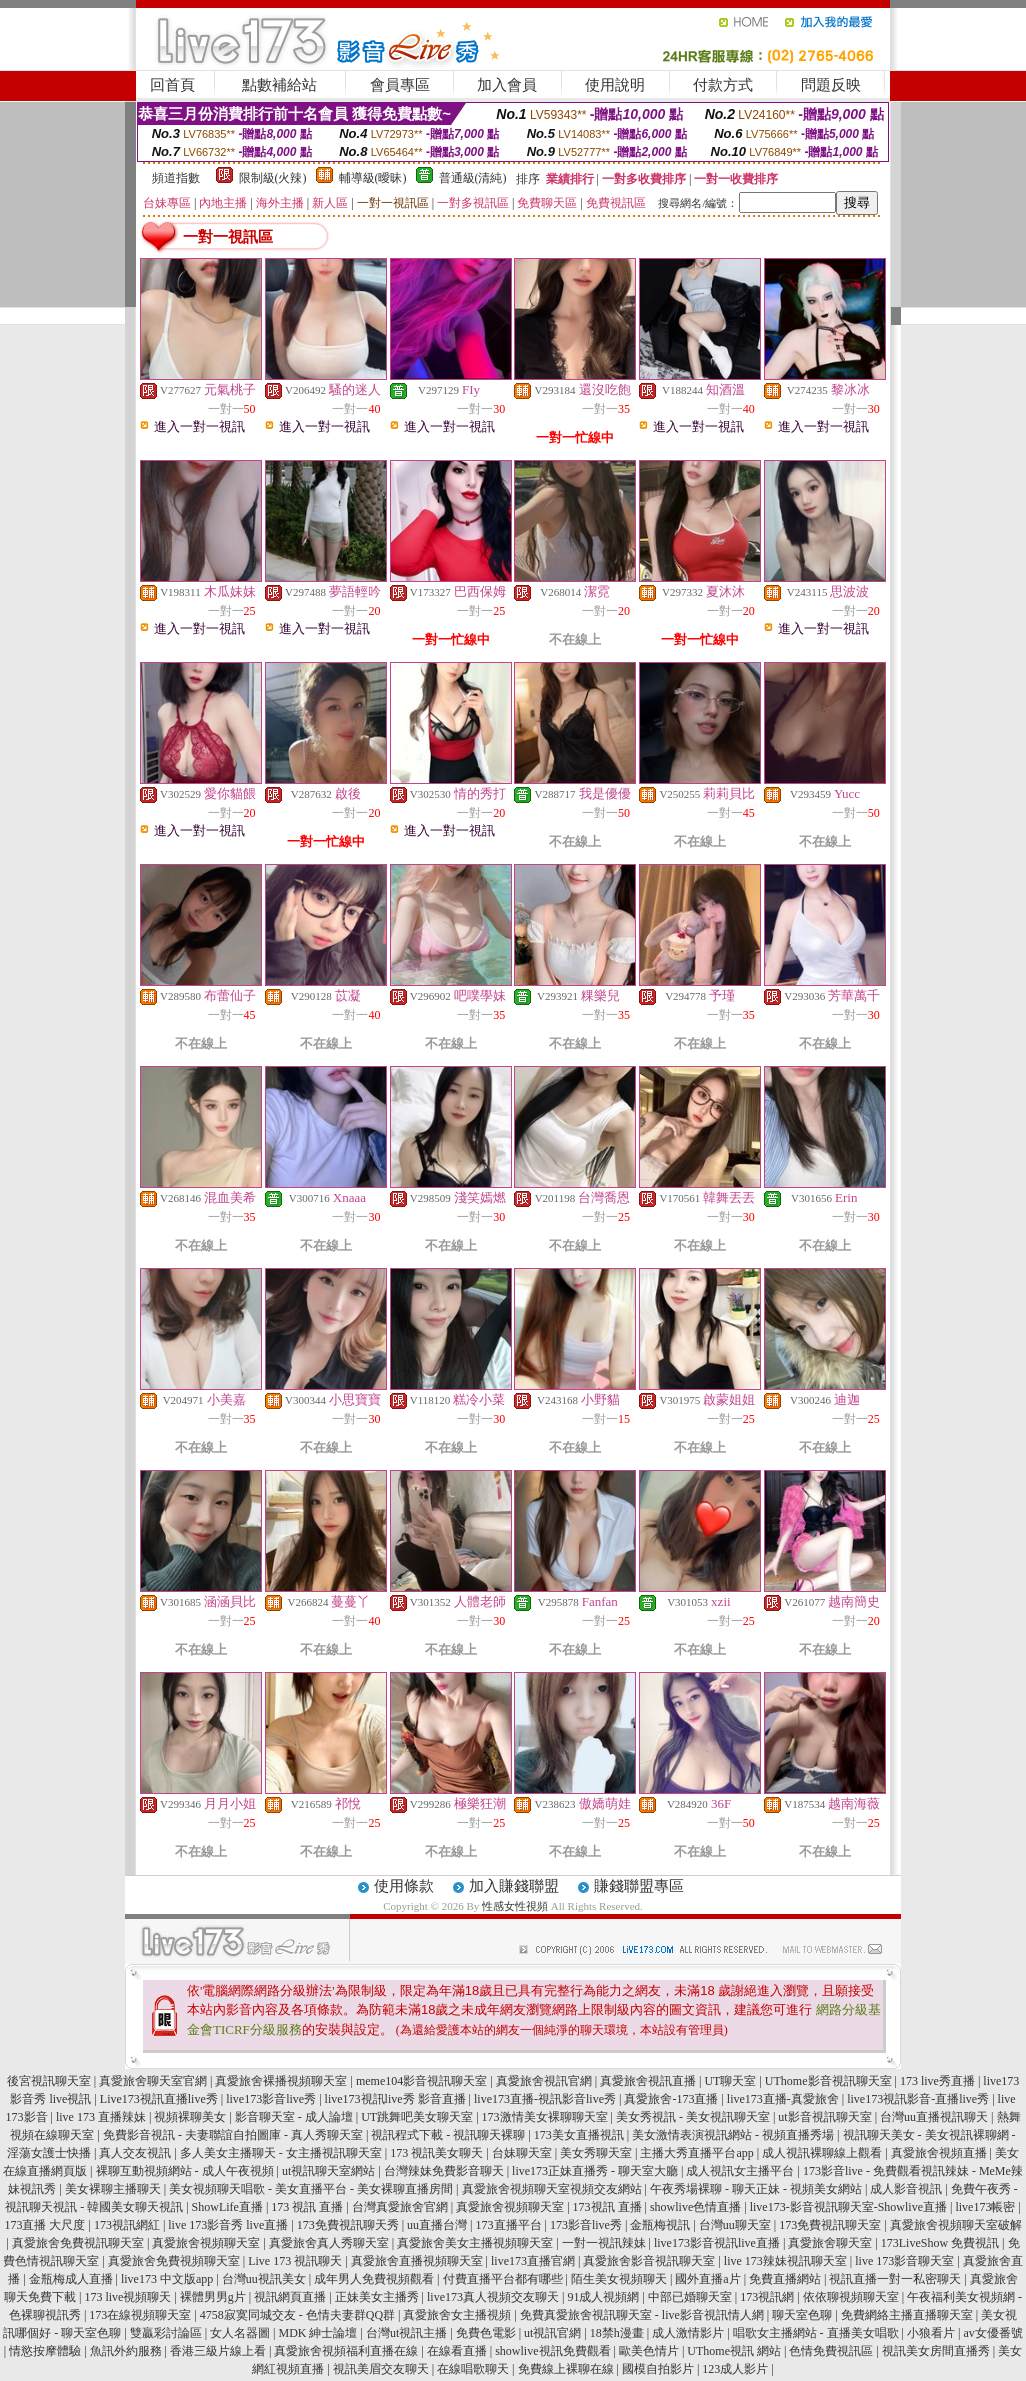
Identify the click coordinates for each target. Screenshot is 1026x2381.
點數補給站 (279, 85)
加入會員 (507, 85)
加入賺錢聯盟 (514, 1886)
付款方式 (723, 85)
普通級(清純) (473, 178)
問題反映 (831, 85)
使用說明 (615, 85)
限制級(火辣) (273, 178)
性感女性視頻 (515, 1906)
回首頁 (172, 85)
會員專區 (400, 85)
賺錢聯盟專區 (639, 1886)
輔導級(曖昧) (373, 178)
